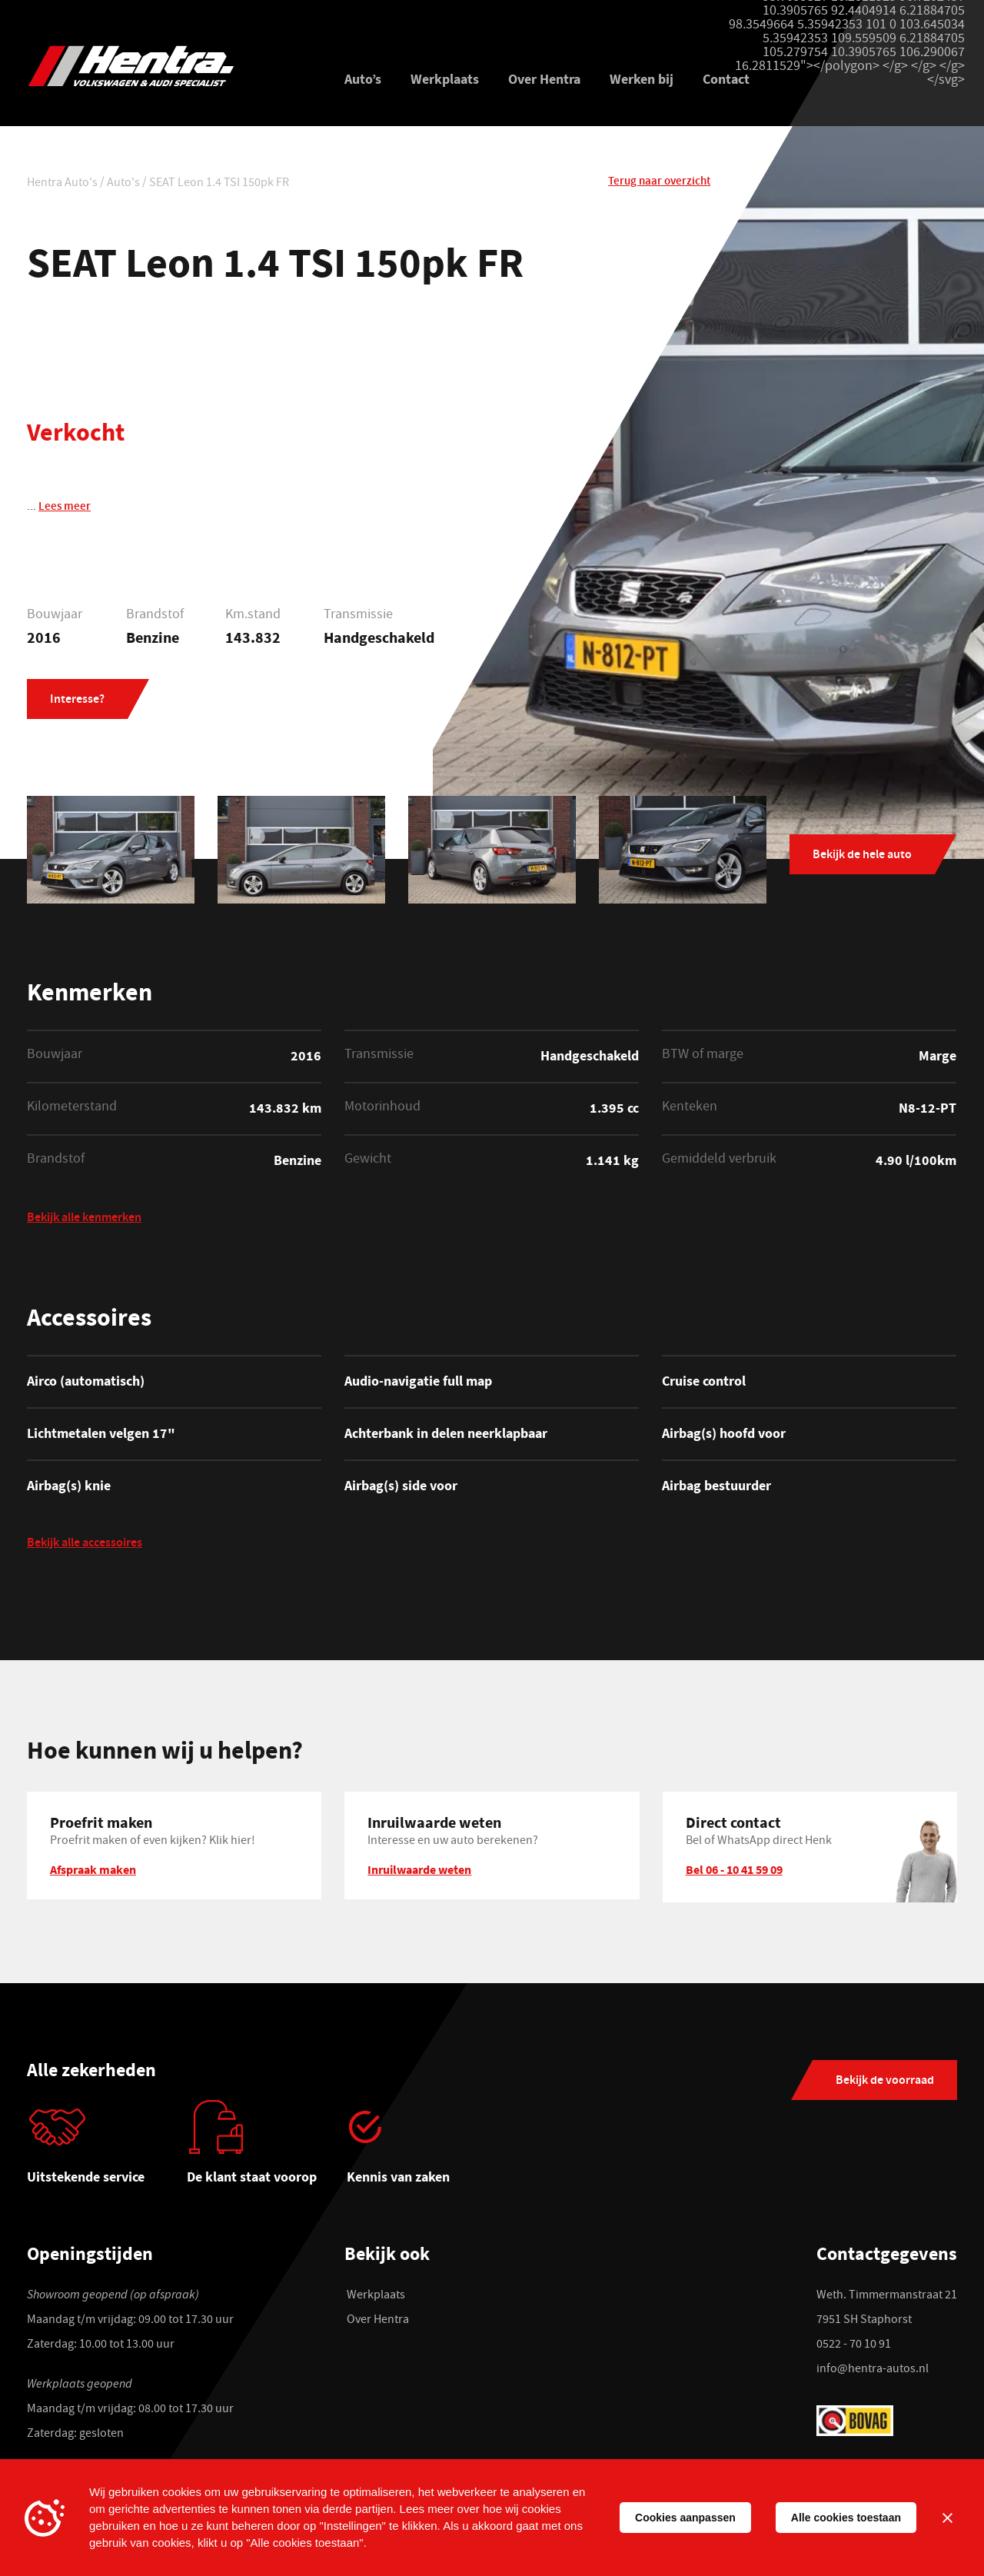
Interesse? (77, 700)
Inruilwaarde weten (419, 1869)
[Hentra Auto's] (167, 66)
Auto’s (362, 79)
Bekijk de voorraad (885, 2081)
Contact (726, 79)
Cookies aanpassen (685, 2517)
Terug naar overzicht (659, 182)
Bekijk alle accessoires (84, 1544)
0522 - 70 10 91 (853, 2345)
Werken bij (641, 79)
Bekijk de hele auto (862, 855)
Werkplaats (445, 79)
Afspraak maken (93, 1869)
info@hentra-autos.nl (872, 2370)
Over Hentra (544, 79)
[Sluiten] (947, 2517)
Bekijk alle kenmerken (84, 1219)
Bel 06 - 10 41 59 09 (734, 1869)
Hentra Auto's (62, 184)
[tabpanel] (107, 2148)
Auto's (123, 184)
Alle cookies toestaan (846, 2517)
